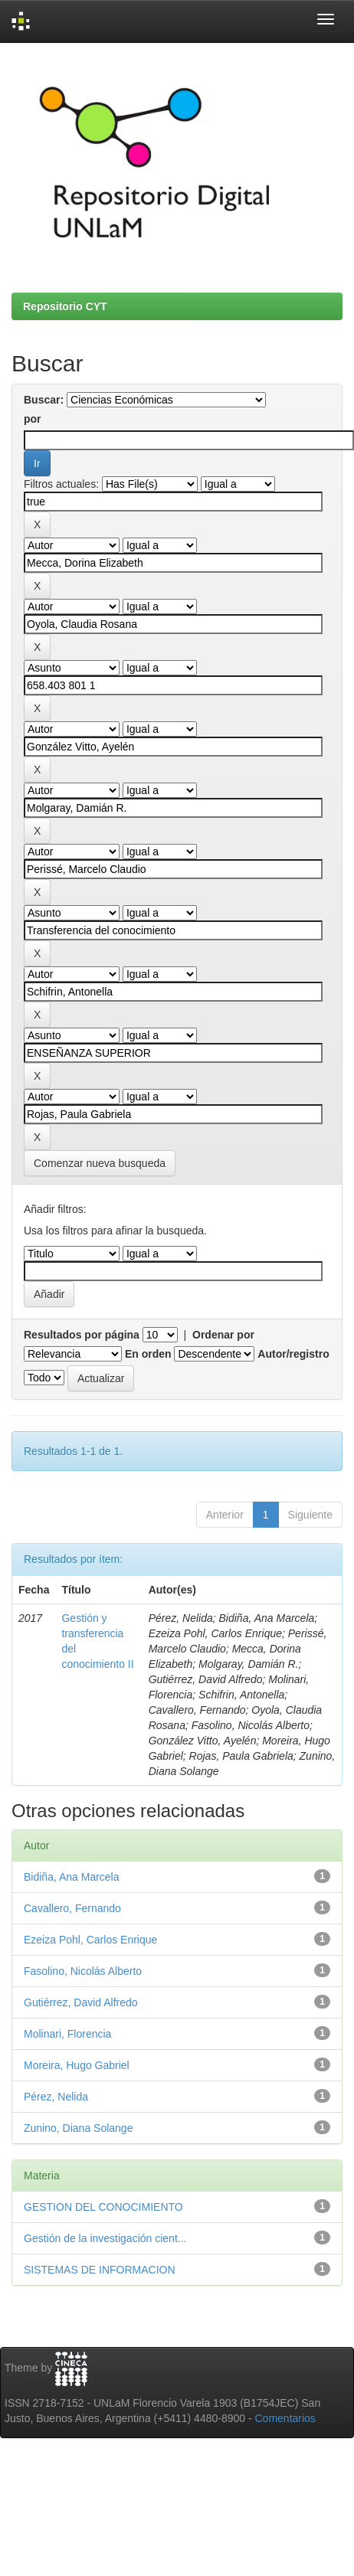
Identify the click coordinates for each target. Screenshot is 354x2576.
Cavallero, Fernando (72, 1908)
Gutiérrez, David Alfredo (81, 2002)
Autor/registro (293, 1354)
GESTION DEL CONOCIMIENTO (103, 2207)
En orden (148, 1354)
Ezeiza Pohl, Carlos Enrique (90, 1940)
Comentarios (285, 2418)
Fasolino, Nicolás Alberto (83, 1971)
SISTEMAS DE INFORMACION (99, 2270)
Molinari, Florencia (67, 2034)
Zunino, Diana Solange (78, 2128)
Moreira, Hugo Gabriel (76, 2065)
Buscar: (44, 400)
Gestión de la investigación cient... (105, 2238)
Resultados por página (81, 1335)
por (32, 419)
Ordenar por (223, 1335)
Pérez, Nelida (56, 2097)
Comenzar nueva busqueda (100, 1163)
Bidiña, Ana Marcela (72, 1877)
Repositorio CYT (65, 306)
